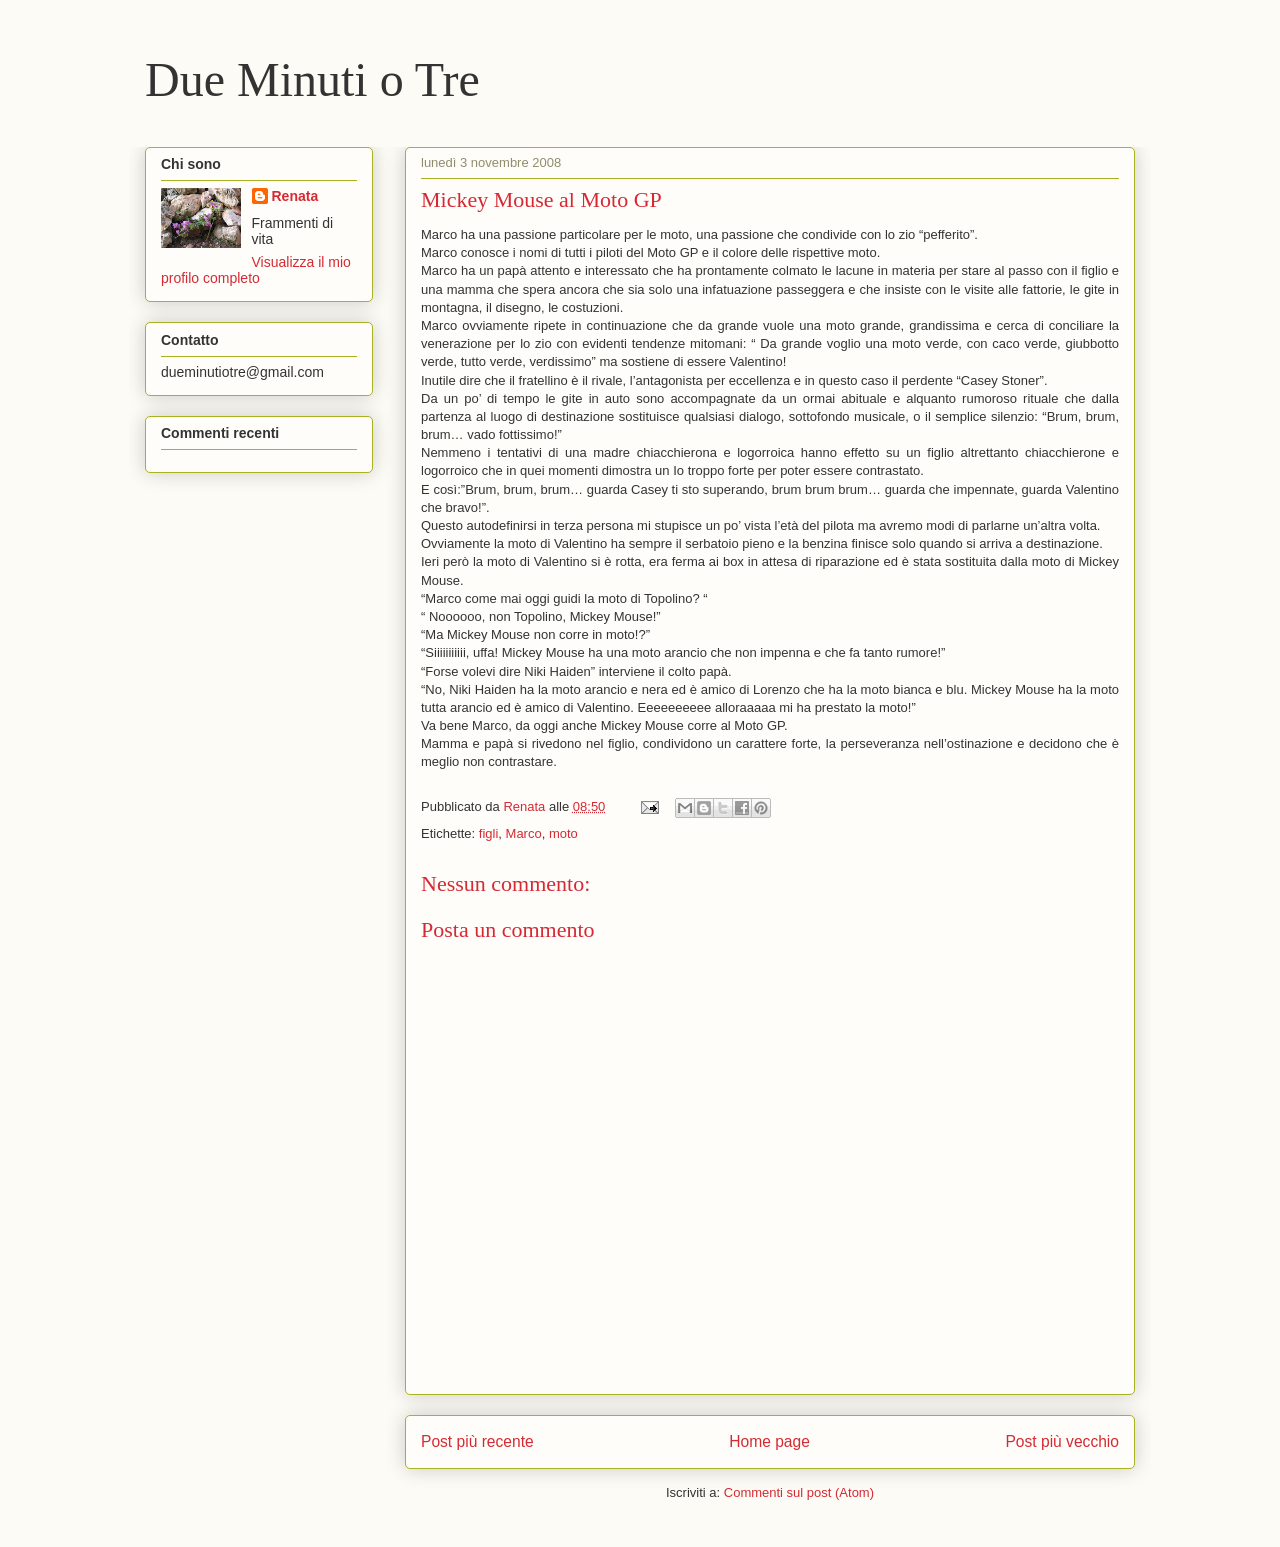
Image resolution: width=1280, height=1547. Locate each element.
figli (489, 833)
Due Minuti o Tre (312, 79)
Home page (769, 1441)
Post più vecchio (1062, 1441)
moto (563, 833)
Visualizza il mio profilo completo (256, 270)
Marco (524, 833)
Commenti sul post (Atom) (799, 1492)
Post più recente (477, 1441)
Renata (295, 196)
